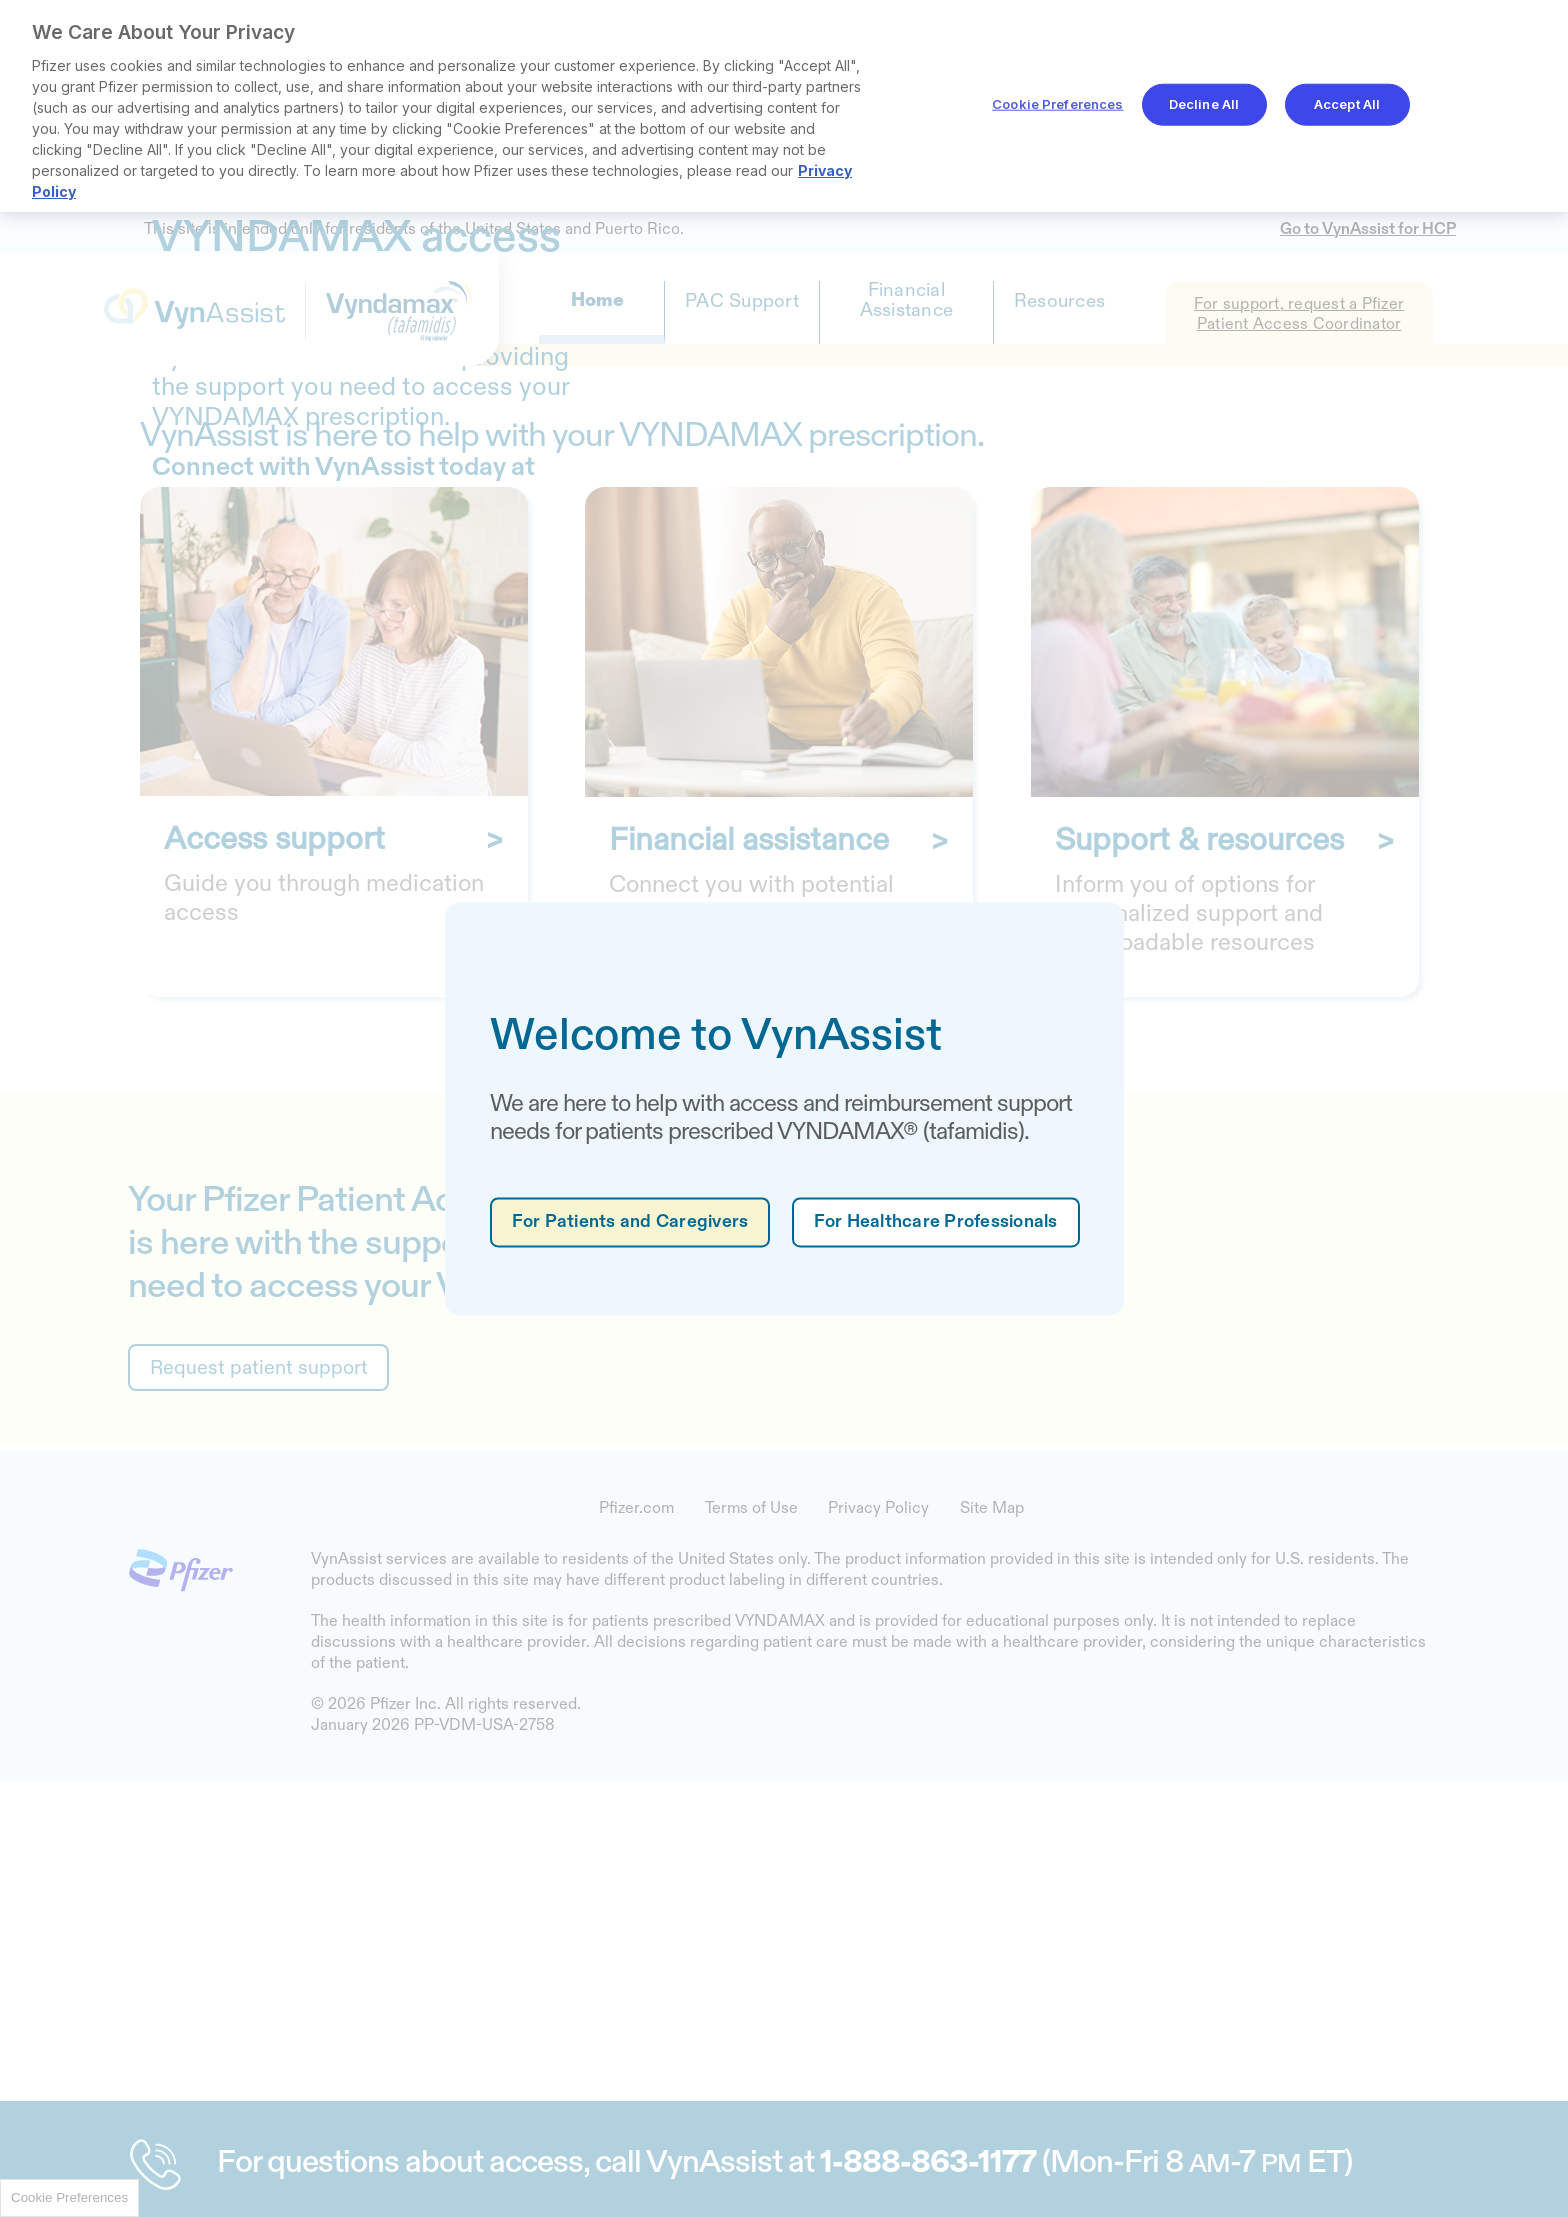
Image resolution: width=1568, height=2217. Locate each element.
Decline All (1204, 104)
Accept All (1347, 104)
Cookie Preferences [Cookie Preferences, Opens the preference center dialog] (1057, 104)
